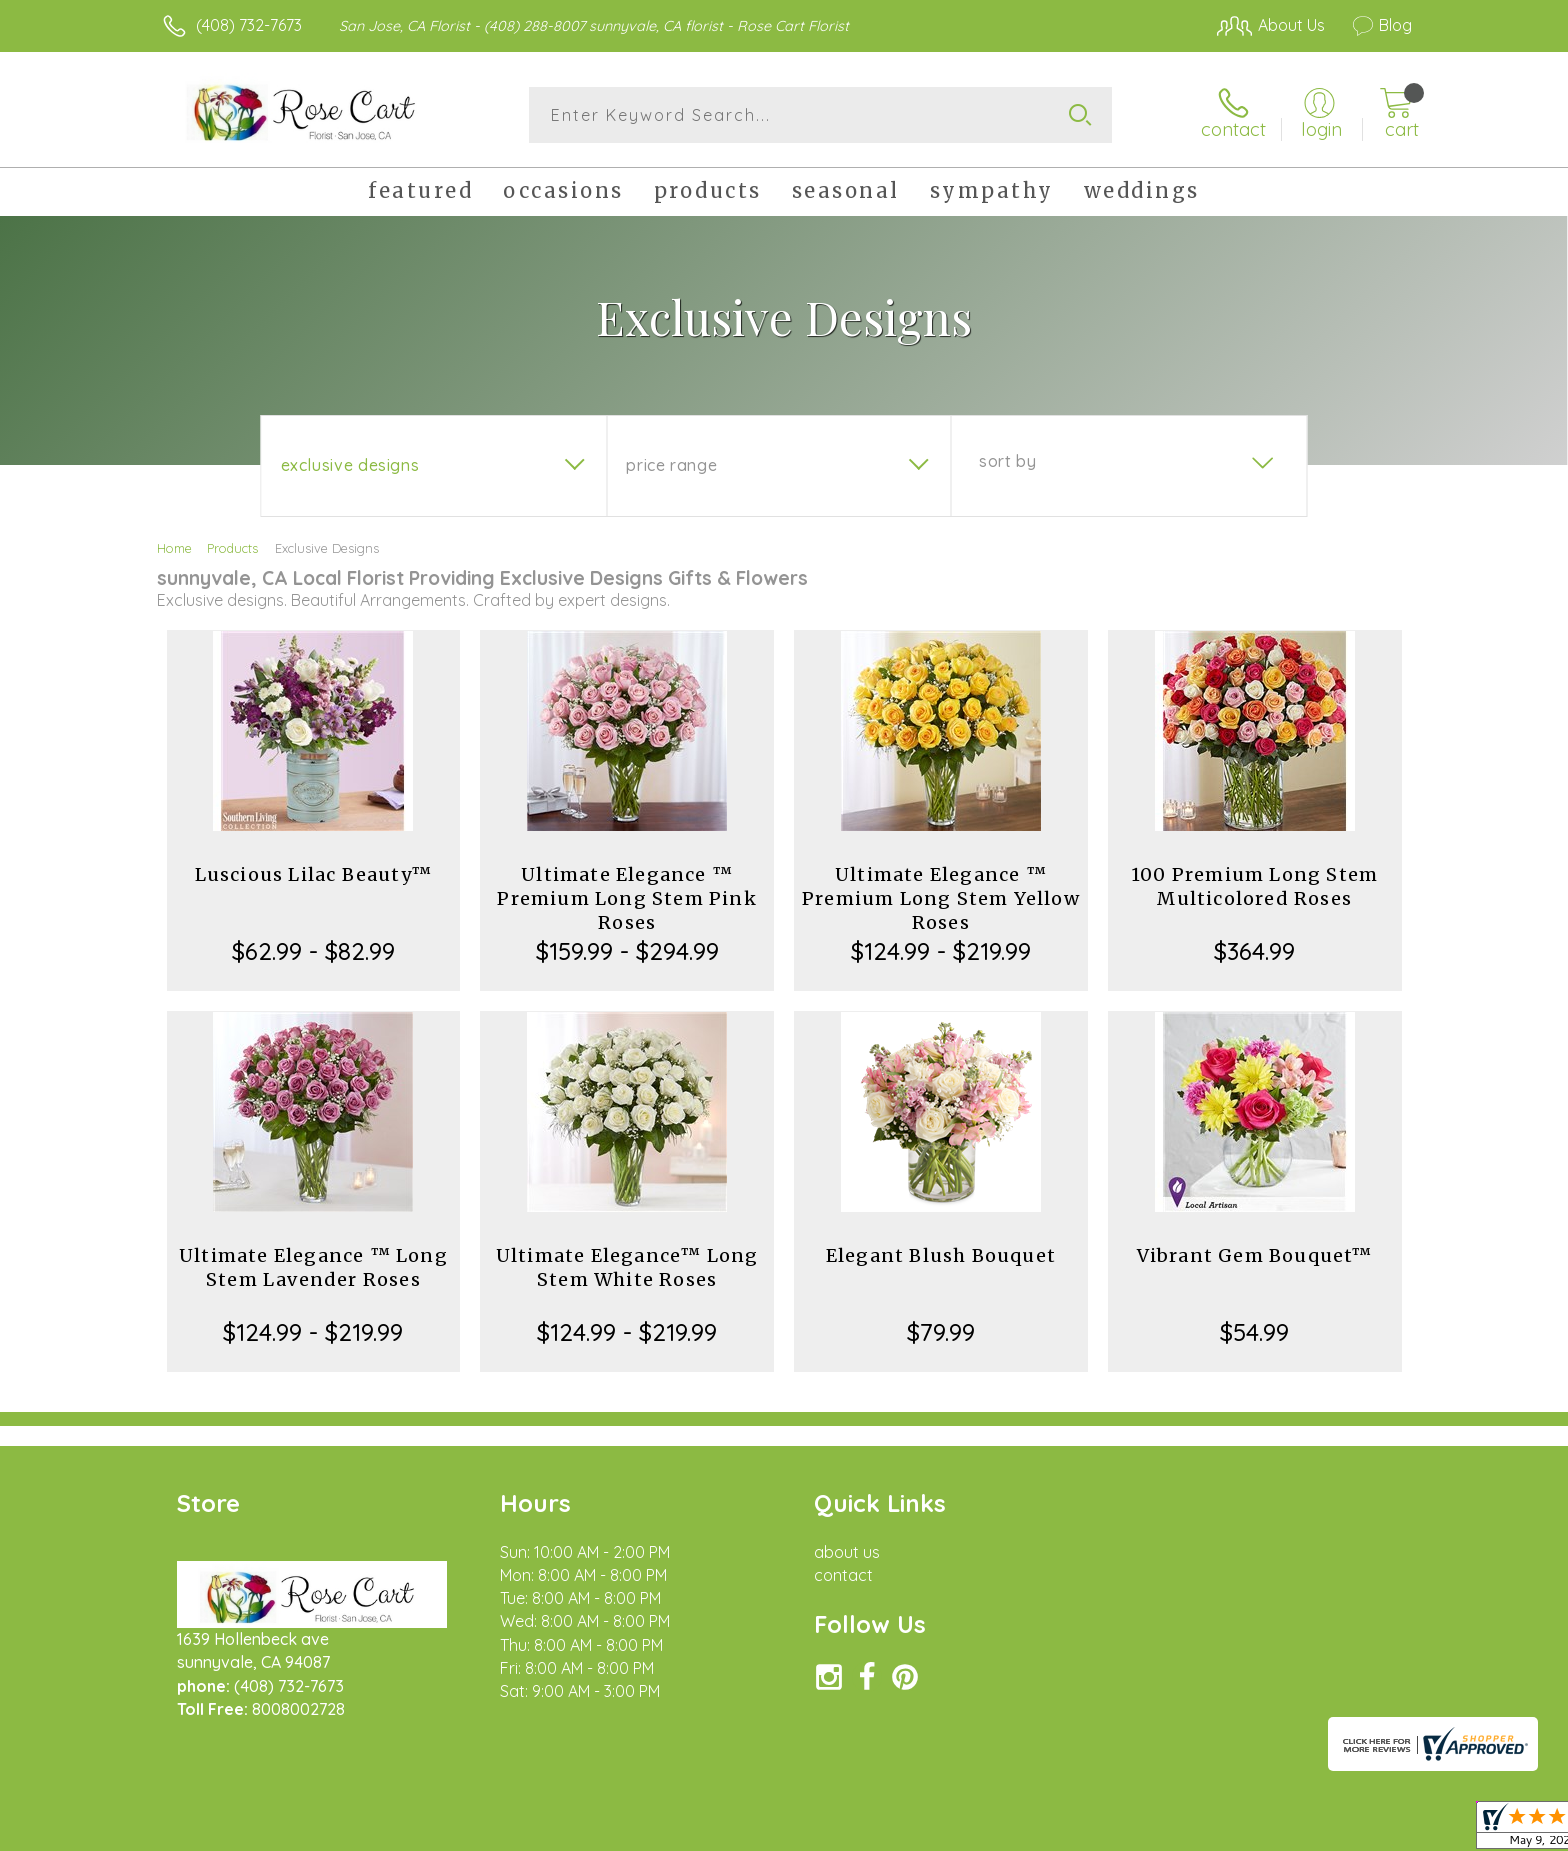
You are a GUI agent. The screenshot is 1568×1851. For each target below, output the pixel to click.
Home (174, 548)
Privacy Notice (1092, 1830)
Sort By (1007, 461)
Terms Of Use (974, 1830)
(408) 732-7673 (249, 25)
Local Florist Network (1235, 1830)
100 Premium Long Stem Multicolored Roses (1254, 886)
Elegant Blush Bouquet (941, 1255)
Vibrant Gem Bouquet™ (1255, 1255)
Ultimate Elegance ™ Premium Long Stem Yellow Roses (941, 898)
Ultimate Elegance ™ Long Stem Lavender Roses (313, 1267)
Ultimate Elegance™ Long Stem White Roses (627, 1267)
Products (232, 548)
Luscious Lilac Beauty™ (313, 874)
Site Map (1358, 1830)
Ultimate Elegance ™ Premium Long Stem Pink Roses (626, 898)
